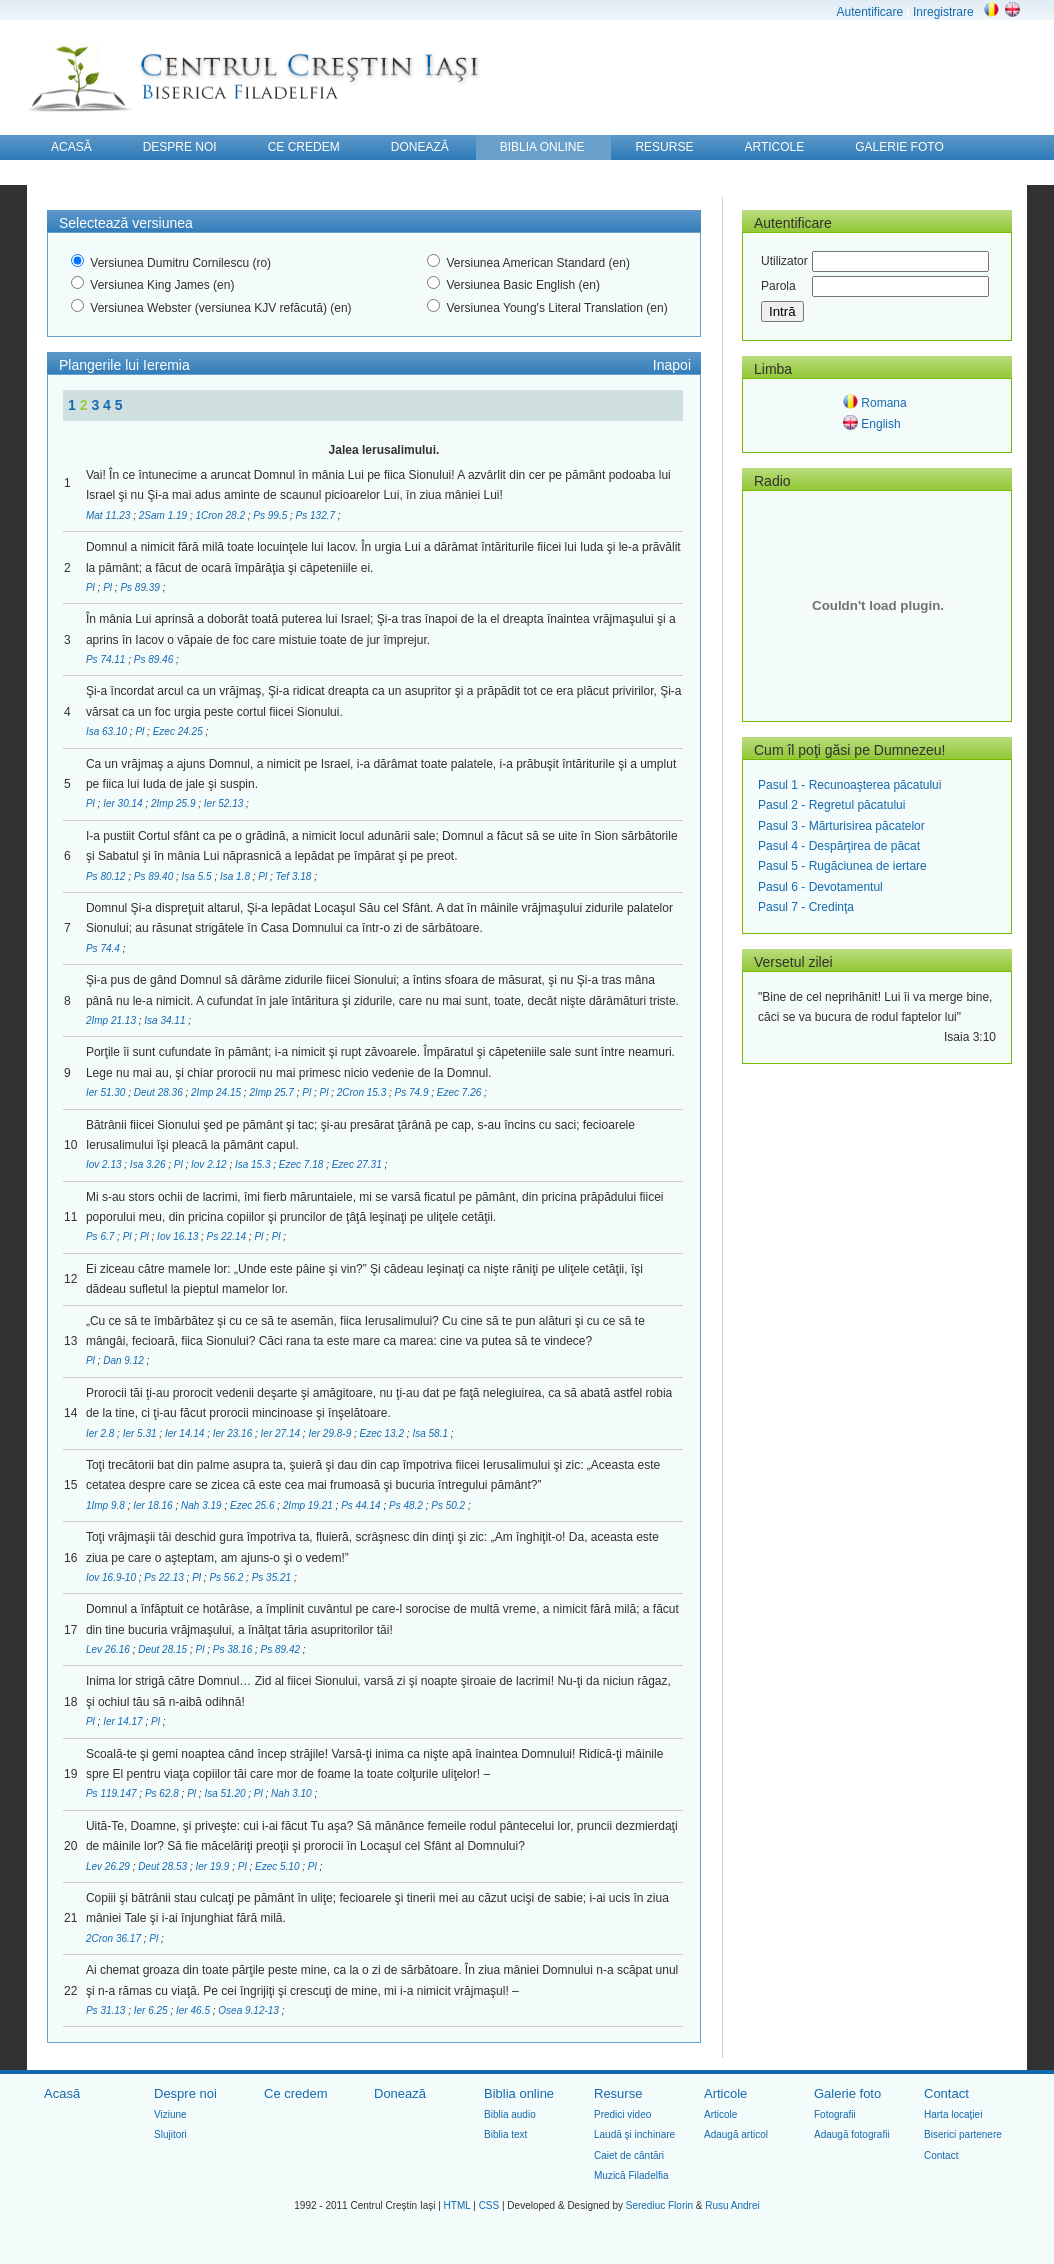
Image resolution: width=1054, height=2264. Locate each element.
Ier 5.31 (141, 1433)
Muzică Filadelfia (631, 2175)
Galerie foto (847, 2093)
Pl (92, 587)
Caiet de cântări (629, 2155)
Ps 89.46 (155, 659)
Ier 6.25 (152, 2010)
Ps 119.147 (112, 1793)
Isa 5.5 (198, 876)
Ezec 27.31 (358, 1164)
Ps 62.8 (163, 1793)
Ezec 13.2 (383, 1433)
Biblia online (519, 2093)
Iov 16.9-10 (112, 1577)
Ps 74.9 (413, 1092)
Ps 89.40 (155, 876)
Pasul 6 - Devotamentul (820, 887)
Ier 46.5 (194, 2010)
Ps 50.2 (449, 1505)
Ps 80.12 (107, 876)
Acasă (62, 2093)
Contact (946, 2093)
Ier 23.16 (234, 1433)
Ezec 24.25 (179, 731)
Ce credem (296, 2093)
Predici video (622, 2114)
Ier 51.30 (107, 1092)
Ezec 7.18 (302, 1164)
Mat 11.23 (109, 515)
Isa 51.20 (226, 1793)
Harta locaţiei (953, 2114)
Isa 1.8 (236, 876)
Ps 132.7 (317, 515)
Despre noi (185, 2093)
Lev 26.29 (109, 1866)
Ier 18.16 (154, 1505)
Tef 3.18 (295, 876)
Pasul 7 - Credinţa (806, 907)
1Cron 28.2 (221, 515)
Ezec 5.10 (278, 1866)
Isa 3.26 (149, 1164)
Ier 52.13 (225, 803)
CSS (489, 2205)
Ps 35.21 (273, 1577)
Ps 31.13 (107, 2010)
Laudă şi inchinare (634, 2134)
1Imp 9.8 (107, 1505)
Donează (400, 2093)
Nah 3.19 (202, 1505)
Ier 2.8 (101, 1433)
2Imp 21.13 (112, 1020)
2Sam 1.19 (164, 515)
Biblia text (505, 2134)
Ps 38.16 (234, 1649)
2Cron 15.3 (363, 1092)
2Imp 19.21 (309, 1505)
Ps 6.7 (101, 1236)
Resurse (618, 2093)
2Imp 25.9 (174, 803)
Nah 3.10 (292, 1793)
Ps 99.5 (271, 515)
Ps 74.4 (104, 948)
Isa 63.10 (108, 731)
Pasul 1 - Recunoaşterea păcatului (849, 785)
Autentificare (869, 12)
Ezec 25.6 (253, 1505)
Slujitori (170, 2134)
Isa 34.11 (166, 1020)
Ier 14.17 (124, 1721)
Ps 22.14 (228, 1236)
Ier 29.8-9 (331, 1433)
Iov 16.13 (179, 1236)
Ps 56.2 (227, 1577)
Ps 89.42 (282, 1649)
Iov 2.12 (210, 1164)
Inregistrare (943, 12)
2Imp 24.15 (217, 1092)
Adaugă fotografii (852, 2134)
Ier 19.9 (214, 1866)
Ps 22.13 (165, 1577)
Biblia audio (510, 2114)
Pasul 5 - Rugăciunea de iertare (842, 866)
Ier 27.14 (282, 1433)
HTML (457, 2205)
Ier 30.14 (124, 803)
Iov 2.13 (105, 1164)
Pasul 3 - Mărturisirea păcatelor (841, 826)
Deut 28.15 (164, 1649)
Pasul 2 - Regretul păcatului (831, 805)
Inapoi (672, 365)
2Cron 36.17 (115, 1938)
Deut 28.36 (160, 1092)
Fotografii (835, 2114)
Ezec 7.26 (460, 1092)
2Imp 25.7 (272, 1092)
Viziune (170, 2114)
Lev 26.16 (109, 1649)
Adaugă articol (736, 2134)
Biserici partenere (963, 2134)
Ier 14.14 (186, 1433)
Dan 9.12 (124, 1360)
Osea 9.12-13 (249, 2010)
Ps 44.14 (362, 1505)
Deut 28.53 (164, 1866)
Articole (725, 2093)
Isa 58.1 (431, 1433)
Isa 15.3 (254, 1164)
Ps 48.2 (407, 1505)
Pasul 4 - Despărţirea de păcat (839, 846)
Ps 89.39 (141, 587)
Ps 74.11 (107, 659)
